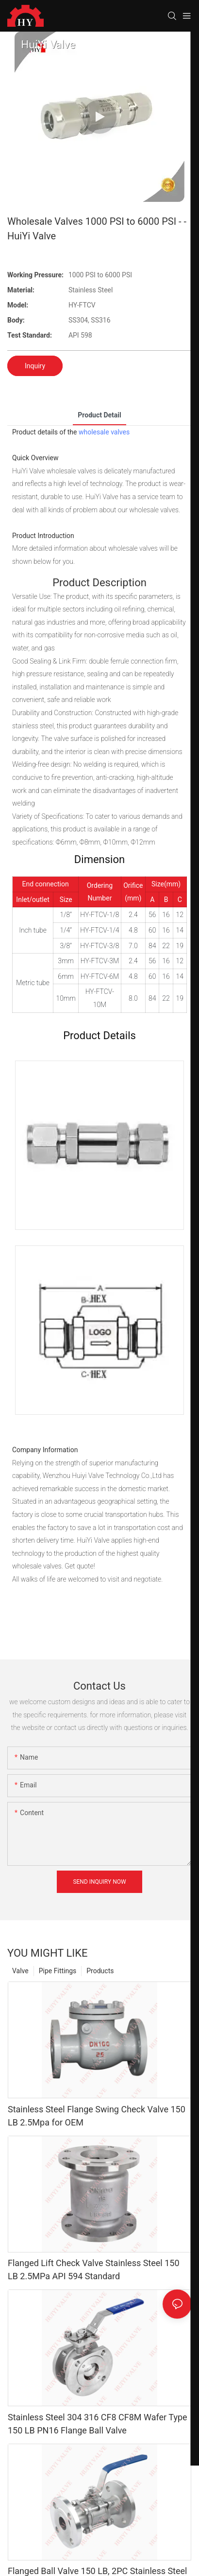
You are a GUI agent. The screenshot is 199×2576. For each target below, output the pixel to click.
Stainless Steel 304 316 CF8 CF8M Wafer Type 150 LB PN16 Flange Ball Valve (97, 2423)
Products (100, 1971)
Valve (20, 1971)
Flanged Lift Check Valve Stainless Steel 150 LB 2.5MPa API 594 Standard (94, 2269)
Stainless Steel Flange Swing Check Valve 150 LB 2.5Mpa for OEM (96, 2115)
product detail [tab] (99, 415)
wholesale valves (104, 432)
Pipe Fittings (58, 1971)
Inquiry (35, 366)
